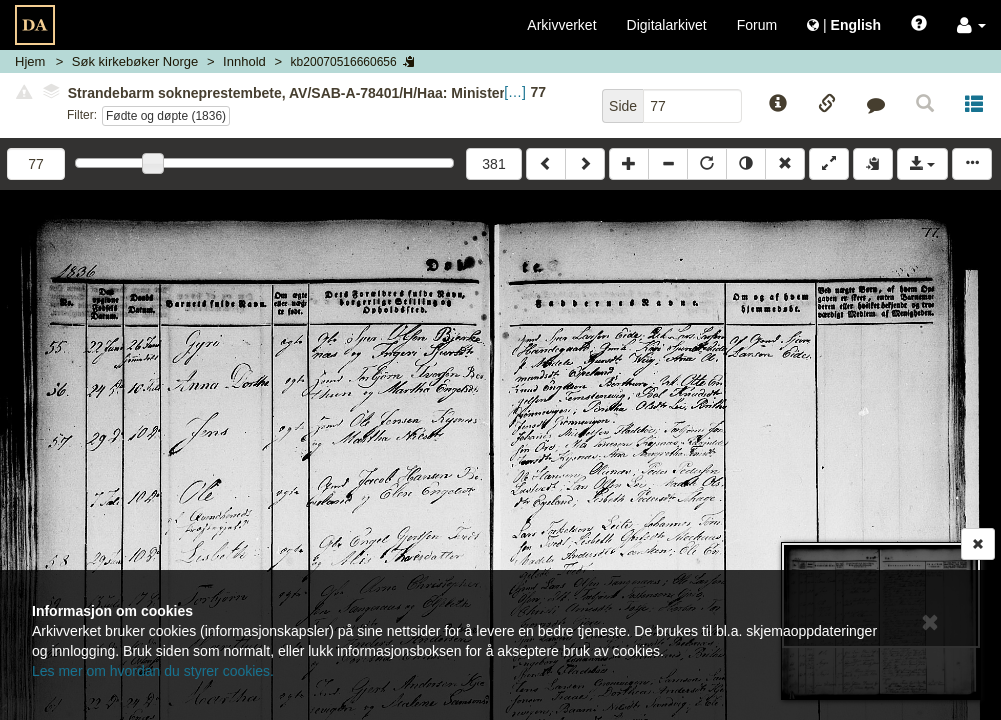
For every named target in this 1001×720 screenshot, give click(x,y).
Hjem (30, 61)
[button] (971, 25)
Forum (757, 25)
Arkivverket (561, 25)
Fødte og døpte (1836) (166, 116)
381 (493, 164)
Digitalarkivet (667, 25)
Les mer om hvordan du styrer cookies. (153, 671)
